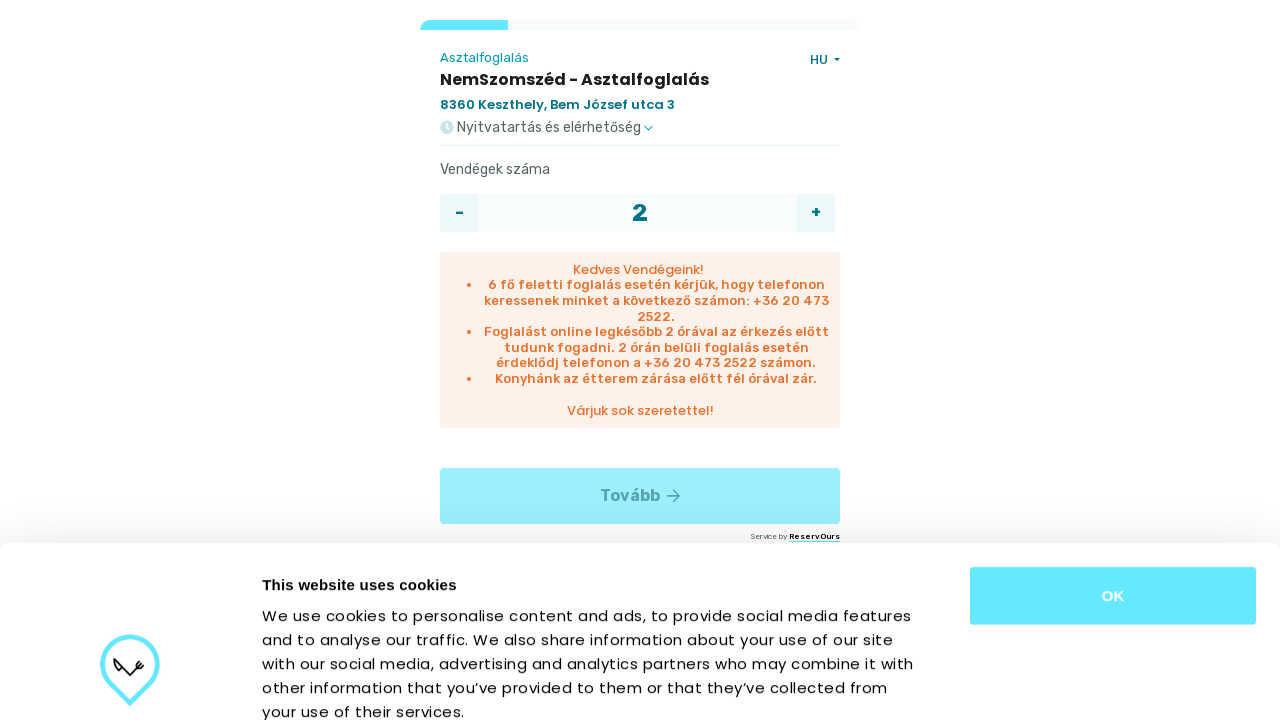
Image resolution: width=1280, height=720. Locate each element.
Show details (1049, 680)
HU (820, 59)
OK (1113, 459)
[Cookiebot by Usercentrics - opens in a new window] (129, 681)
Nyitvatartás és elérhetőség (546, 128)
